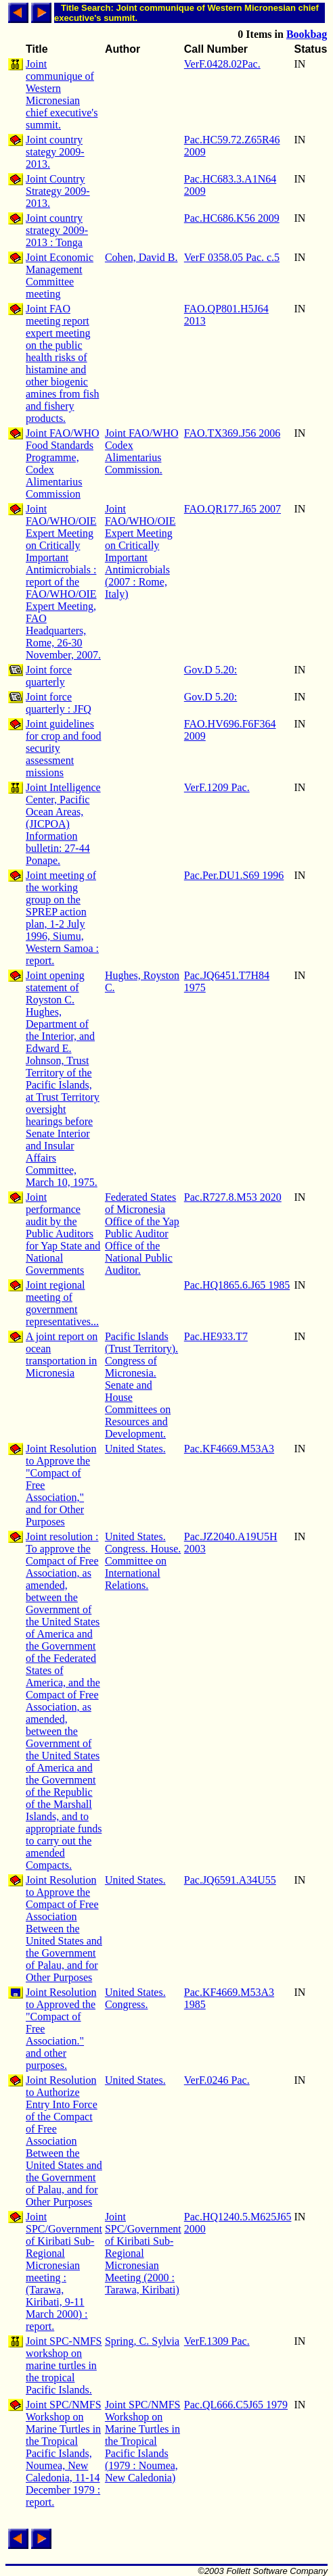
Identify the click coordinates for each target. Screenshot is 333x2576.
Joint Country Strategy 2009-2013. (58, 191)
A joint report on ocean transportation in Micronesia (61, 1355)
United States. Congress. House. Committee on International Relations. (143, 1561)
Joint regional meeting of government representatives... (62, 1303)
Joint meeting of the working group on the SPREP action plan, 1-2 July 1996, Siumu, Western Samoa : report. (62, 917)
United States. (135, 1448)
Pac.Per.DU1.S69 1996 (234, 875)
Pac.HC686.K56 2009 (232, 218)
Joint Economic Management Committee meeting (59, 276)
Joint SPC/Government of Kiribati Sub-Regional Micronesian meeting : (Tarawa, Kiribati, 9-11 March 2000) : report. (64, 2271)
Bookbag (306, 34)
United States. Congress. (135, 1998)
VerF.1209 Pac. (217, 787)
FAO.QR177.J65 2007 (232, 509)
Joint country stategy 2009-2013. (55, 152)
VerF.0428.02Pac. (222, 64)
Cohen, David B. (141, 257)
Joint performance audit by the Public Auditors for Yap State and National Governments (63, 1233)
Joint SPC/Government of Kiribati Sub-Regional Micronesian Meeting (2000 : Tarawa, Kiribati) (143, 2253)
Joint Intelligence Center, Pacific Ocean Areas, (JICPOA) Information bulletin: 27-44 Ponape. (63, 824)
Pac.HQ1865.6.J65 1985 (237, 1285)
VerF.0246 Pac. (217, 2080)
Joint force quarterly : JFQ (58, 703)
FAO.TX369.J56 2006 (232, 433)
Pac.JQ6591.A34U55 (230, 1880)
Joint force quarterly (49, 676)
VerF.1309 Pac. (217, 2341)
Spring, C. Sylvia (142, 2341)
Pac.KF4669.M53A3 (229, 1448)
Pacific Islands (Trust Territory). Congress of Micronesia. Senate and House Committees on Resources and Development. (141, 1385)
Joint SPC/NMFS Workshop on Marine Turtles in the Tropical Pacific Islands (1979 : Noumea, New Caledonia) (143, 2441)
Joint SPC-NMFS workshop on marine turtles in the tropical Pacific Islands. (64, 2365)
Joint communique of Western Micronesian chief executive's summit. (61, 94)
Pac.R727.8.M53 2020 (233, 1197)
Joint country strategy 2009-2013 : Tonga (57, 230)
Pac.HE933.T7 (216, 1336)
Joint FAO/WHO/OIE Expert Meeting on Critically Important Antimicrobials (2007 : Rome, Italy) (140, 551)
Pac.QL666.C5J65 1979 (236, 2404)
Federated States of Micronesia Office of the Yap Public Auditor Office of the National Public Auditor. (142, 1233)
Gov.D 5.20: (211, 669)
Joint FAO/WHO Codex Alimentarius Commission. (142, 451)
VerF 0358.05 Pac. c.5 (232, 257)
